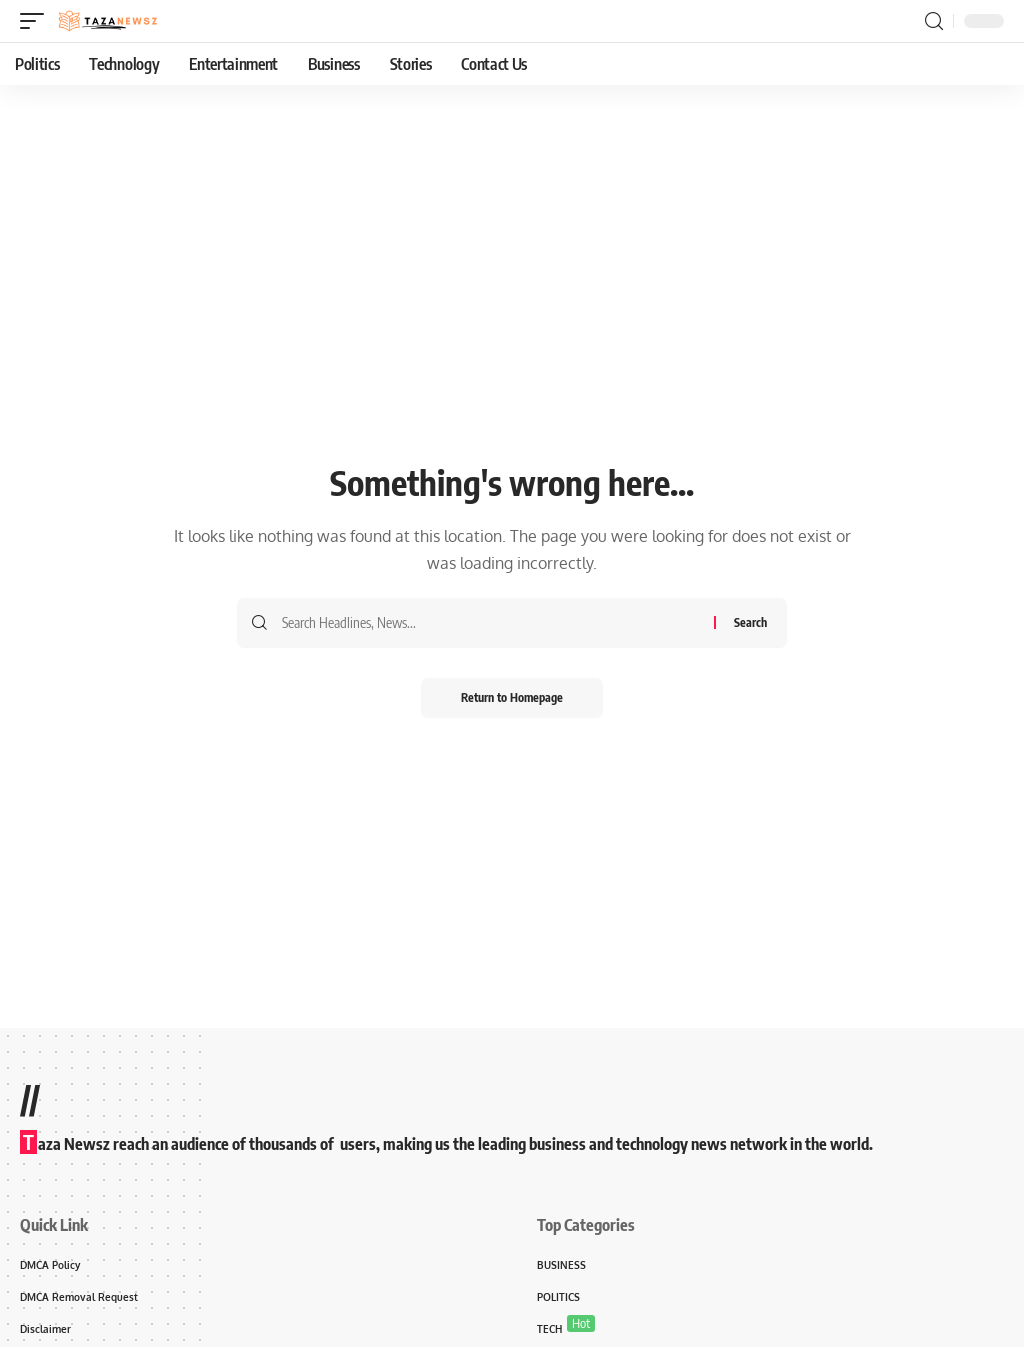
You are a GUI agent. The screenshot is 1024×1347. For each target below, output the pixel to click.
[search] (934, 21)
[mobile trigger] (37, 21)
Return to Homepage (512, 697)
